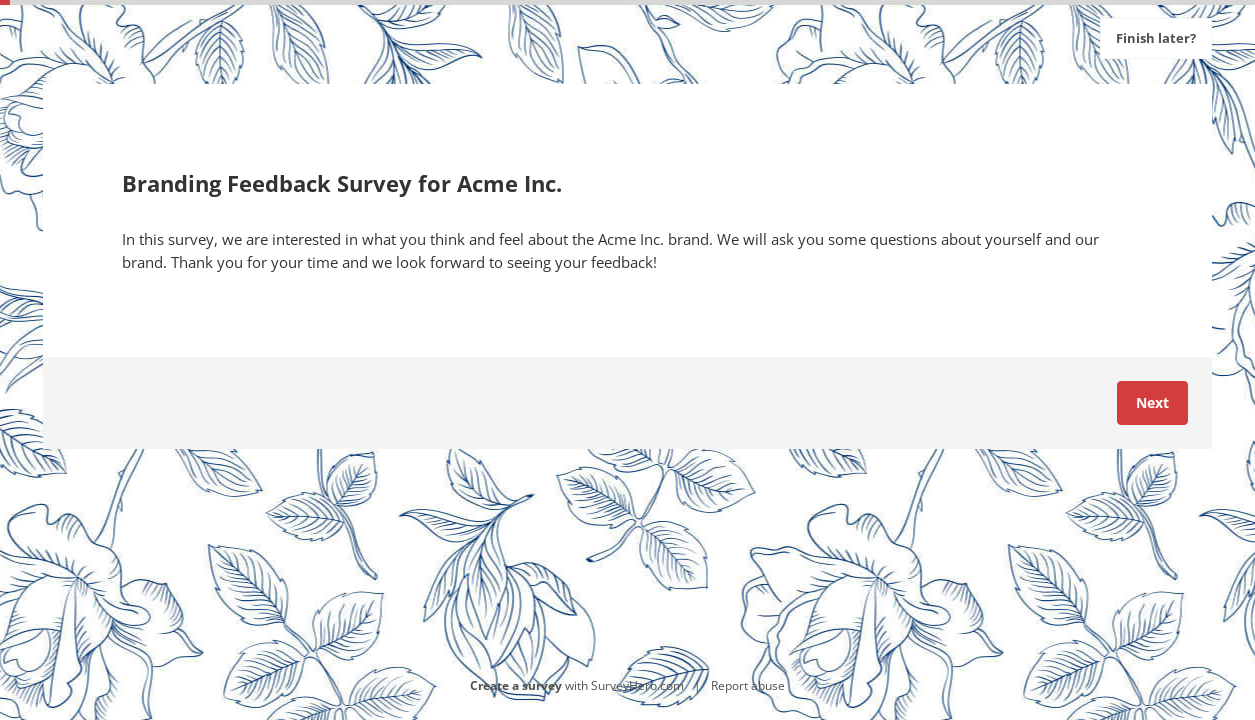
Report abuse (748, 685)
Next (1152, 402)
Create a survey (516, 685)
